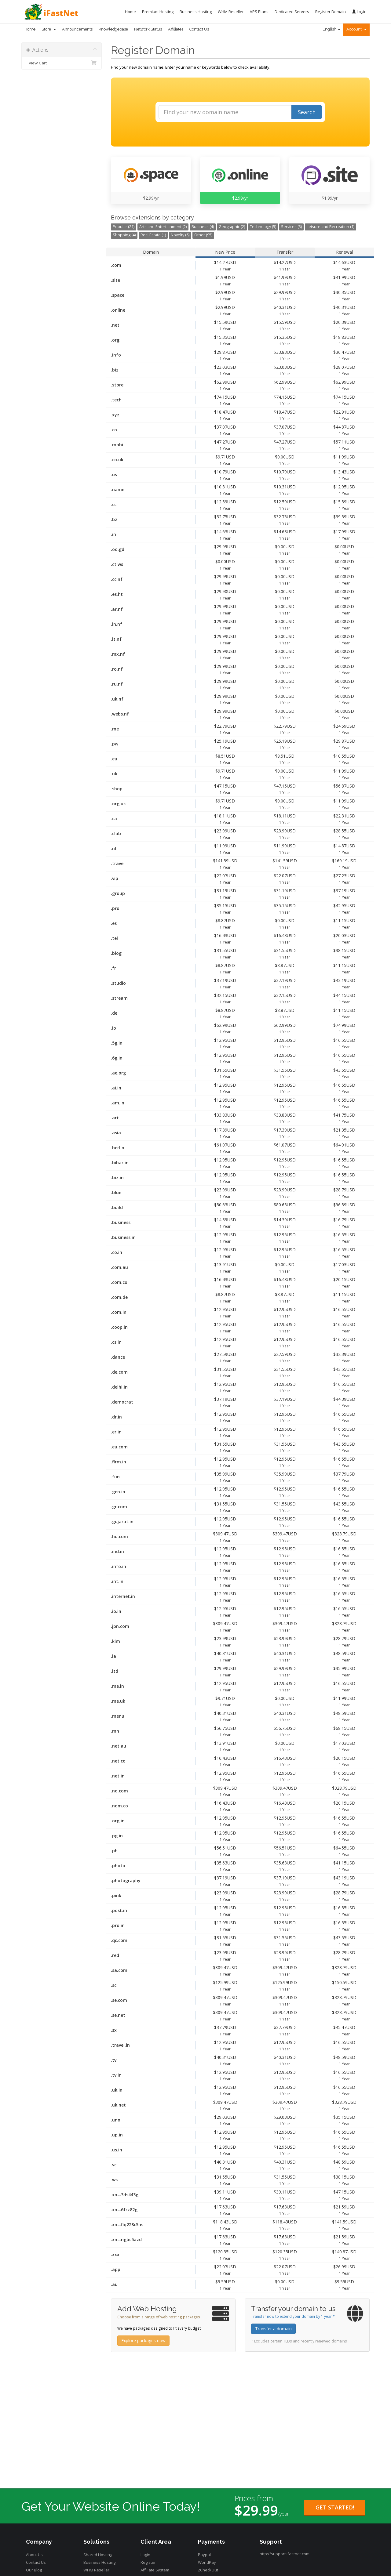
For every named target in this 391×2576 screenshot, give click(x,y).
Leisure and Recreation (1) (330, 226)
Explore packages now (143, 2340)
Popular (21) (123, 226)
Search (307, 112)
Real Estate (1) (153, 234)
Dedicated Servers (292, 11)
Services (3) (291, 226)
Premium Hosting (158, 11)
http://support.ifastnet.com (284, 2553)
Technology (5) (263, 226)
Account (356, 29)
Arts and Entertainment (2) (163, 226)
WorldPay (207, 2562)
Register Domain (330, 11)
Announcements (77, 29)
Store (49, 29)
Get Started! (335, 2507)
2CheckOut (208, 2570)
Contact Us (199, 29)
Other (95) (203, 234)
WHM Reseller (231, 11)
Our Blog (34, 2570)
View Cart (61, 63)
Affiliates (175, 29)
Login (359, 11)
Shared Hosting (97, 2554)
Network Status (148, 29)
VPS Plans (259, 11)
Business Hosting (196, 11)
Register (148, 2562)
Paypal (204, 2554)
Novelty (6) (180, 234)
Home (130, 11)
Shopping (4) (124, 234)
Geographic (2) (232, 226)
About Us (34, 2554)
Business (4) (203, 226)
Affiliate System (155, 2570)
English (331, 29)
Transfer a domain (273, 2328)
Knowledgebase (113, 29)
